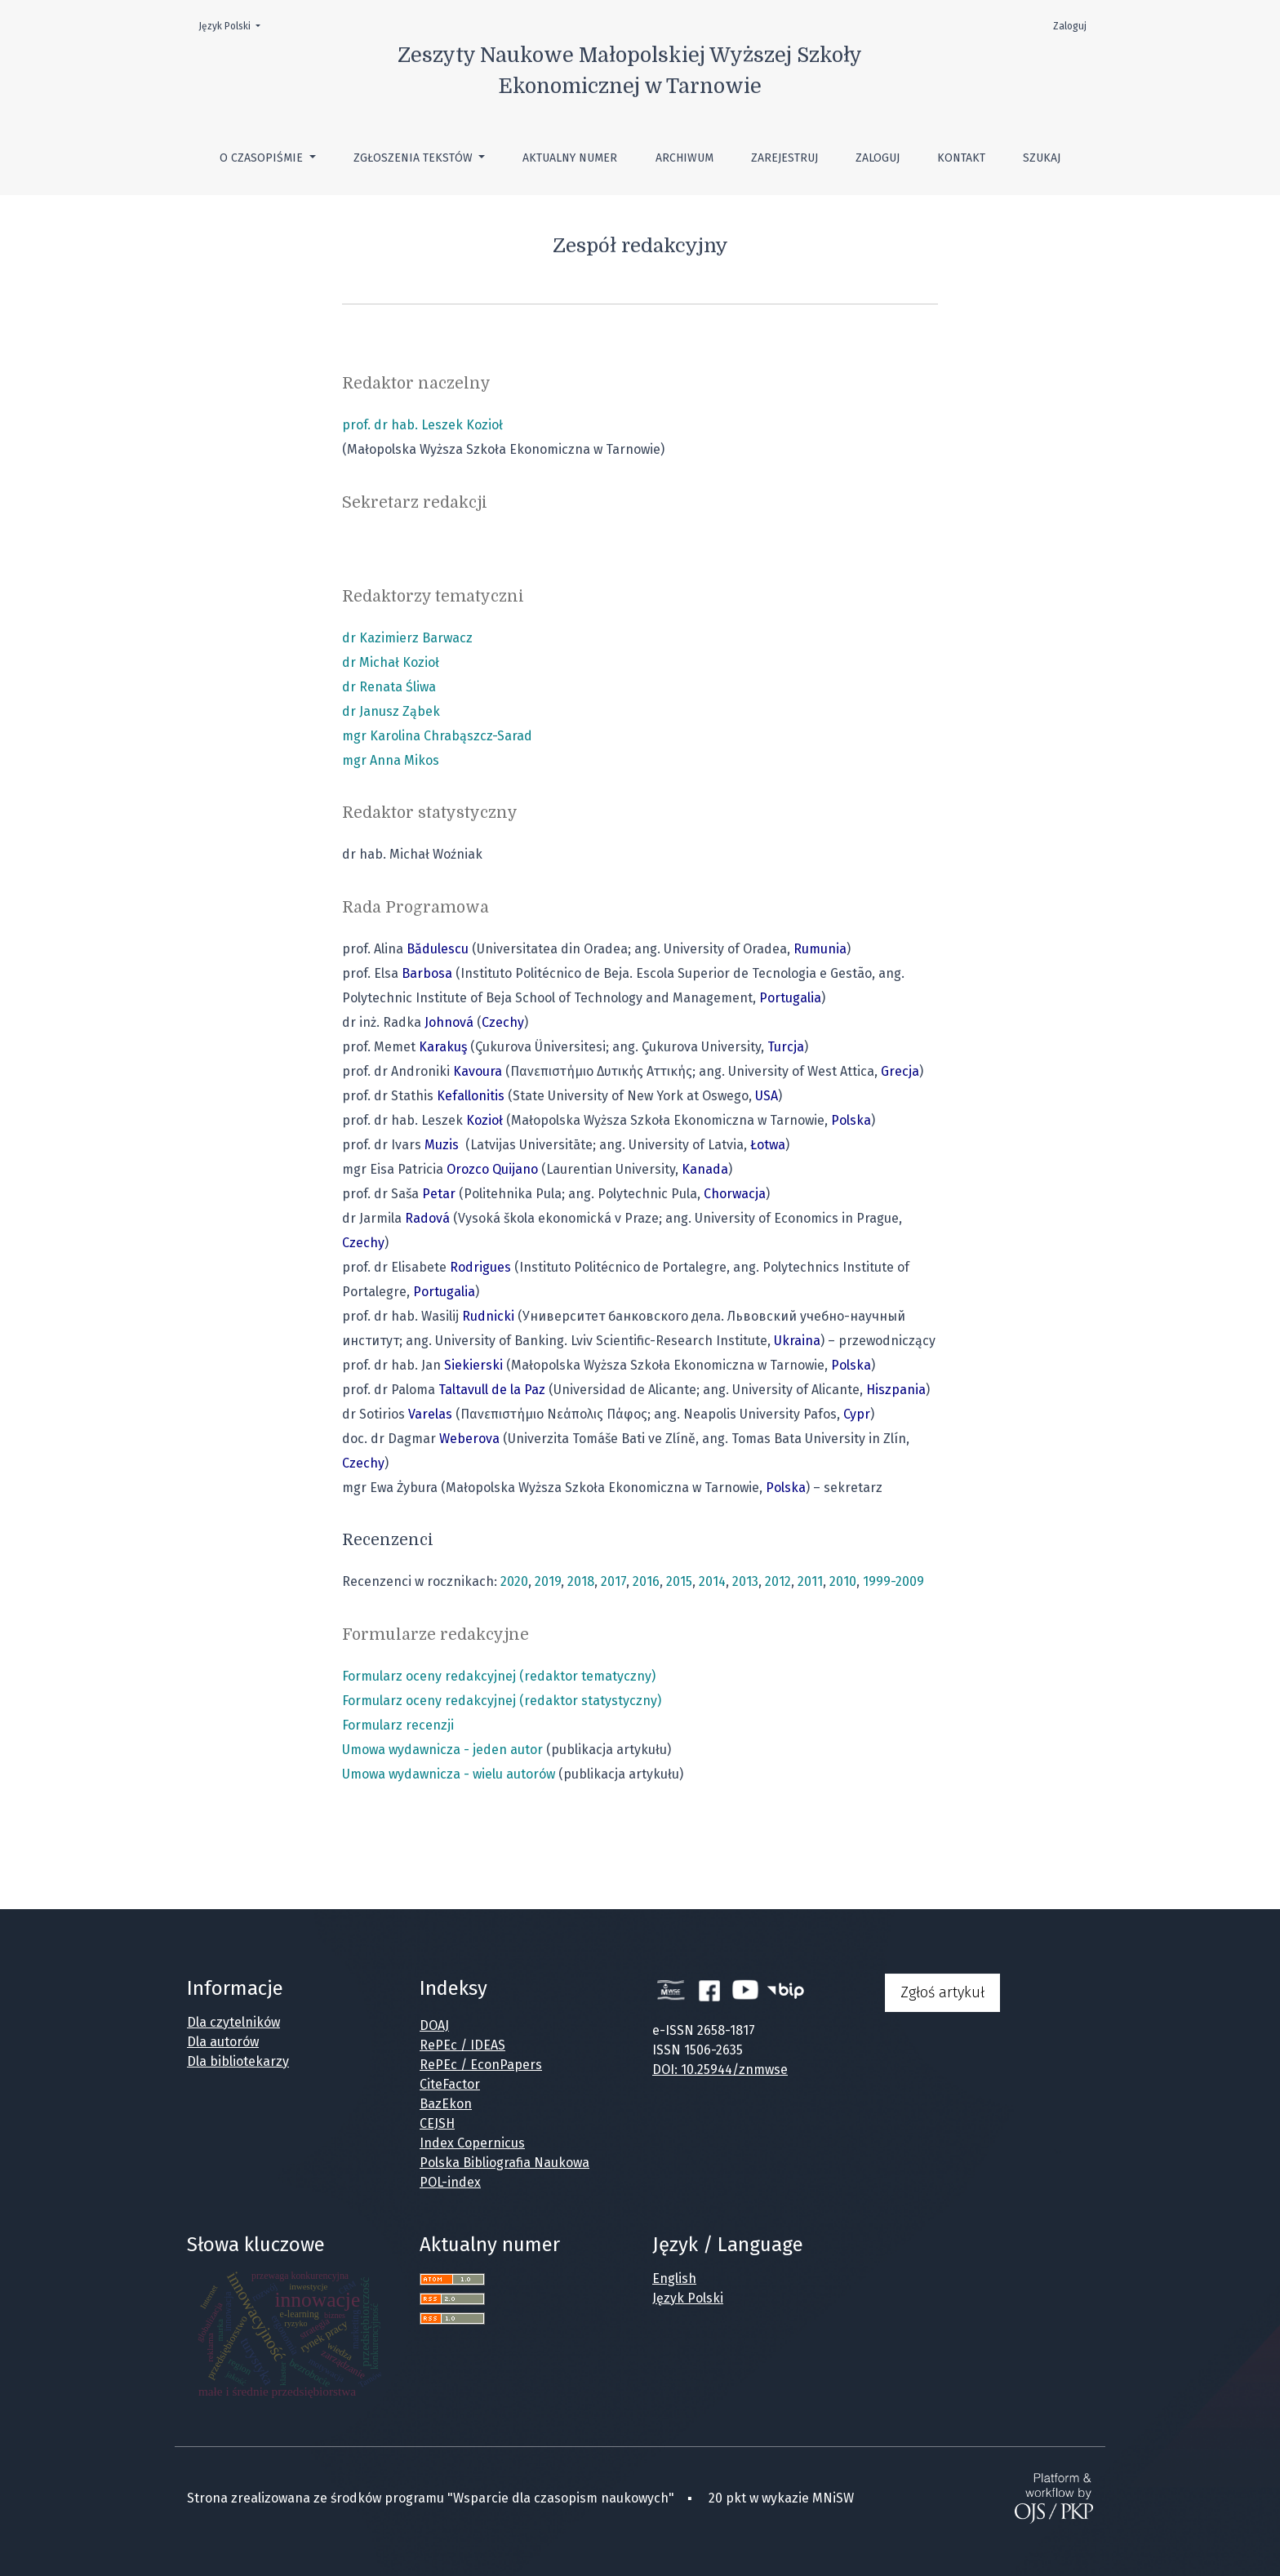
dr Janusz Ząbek (391, 711)
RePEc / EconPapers (481, 2064)
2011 (810, 1581)
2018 (580, 1581)
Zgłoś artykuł (942, 1992)
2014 (712, 1581)
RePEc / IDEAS (462, 2045)
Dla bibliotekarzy (238, 2061)
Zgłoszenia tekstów (414, 158)
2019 (548, 1581)
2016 (646, 1581)
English (674, 2278)
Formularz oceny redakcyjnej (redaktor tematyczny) (499, 1676)
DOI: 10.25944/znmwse (720, 2069)
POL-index (450, 2182)
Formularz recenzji (398, 1725)
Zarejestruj (784, 158)
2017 (613, 1581)
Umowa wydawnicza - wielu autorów (448, 1774)
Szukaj (1041, 158)
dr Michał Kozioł (390, 662)
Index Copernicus (472, 2143)
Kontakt (961, 158)
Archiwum (684, 158)
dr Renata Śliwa (389, 687)
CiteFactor (450, 2084)
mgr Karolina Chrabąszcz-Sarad (437, 736)
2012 (778, 1581)
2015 (679, 1581)
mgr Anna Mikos (390, 760)
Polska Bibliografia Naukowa (504, 2162)
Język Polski (234, 25)
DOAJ (434, 2025)
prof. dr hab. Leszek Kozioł (422, 425)
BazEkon (446, 2104)
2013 (745, 1581)
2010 (842, 1581)
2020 (514, 1581)
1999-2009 (893, 1581)
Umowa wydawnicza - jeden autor (442, 1749)
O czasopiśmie (263, 158)
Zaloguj (878, 158)
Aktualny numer (569, 158)
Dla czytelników (233, 2022)
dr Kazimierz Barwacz (407, 638)
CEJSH (437, 2123)
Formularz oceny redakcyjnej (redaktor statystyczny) (501, 1700)
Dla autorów (223, 2042)
